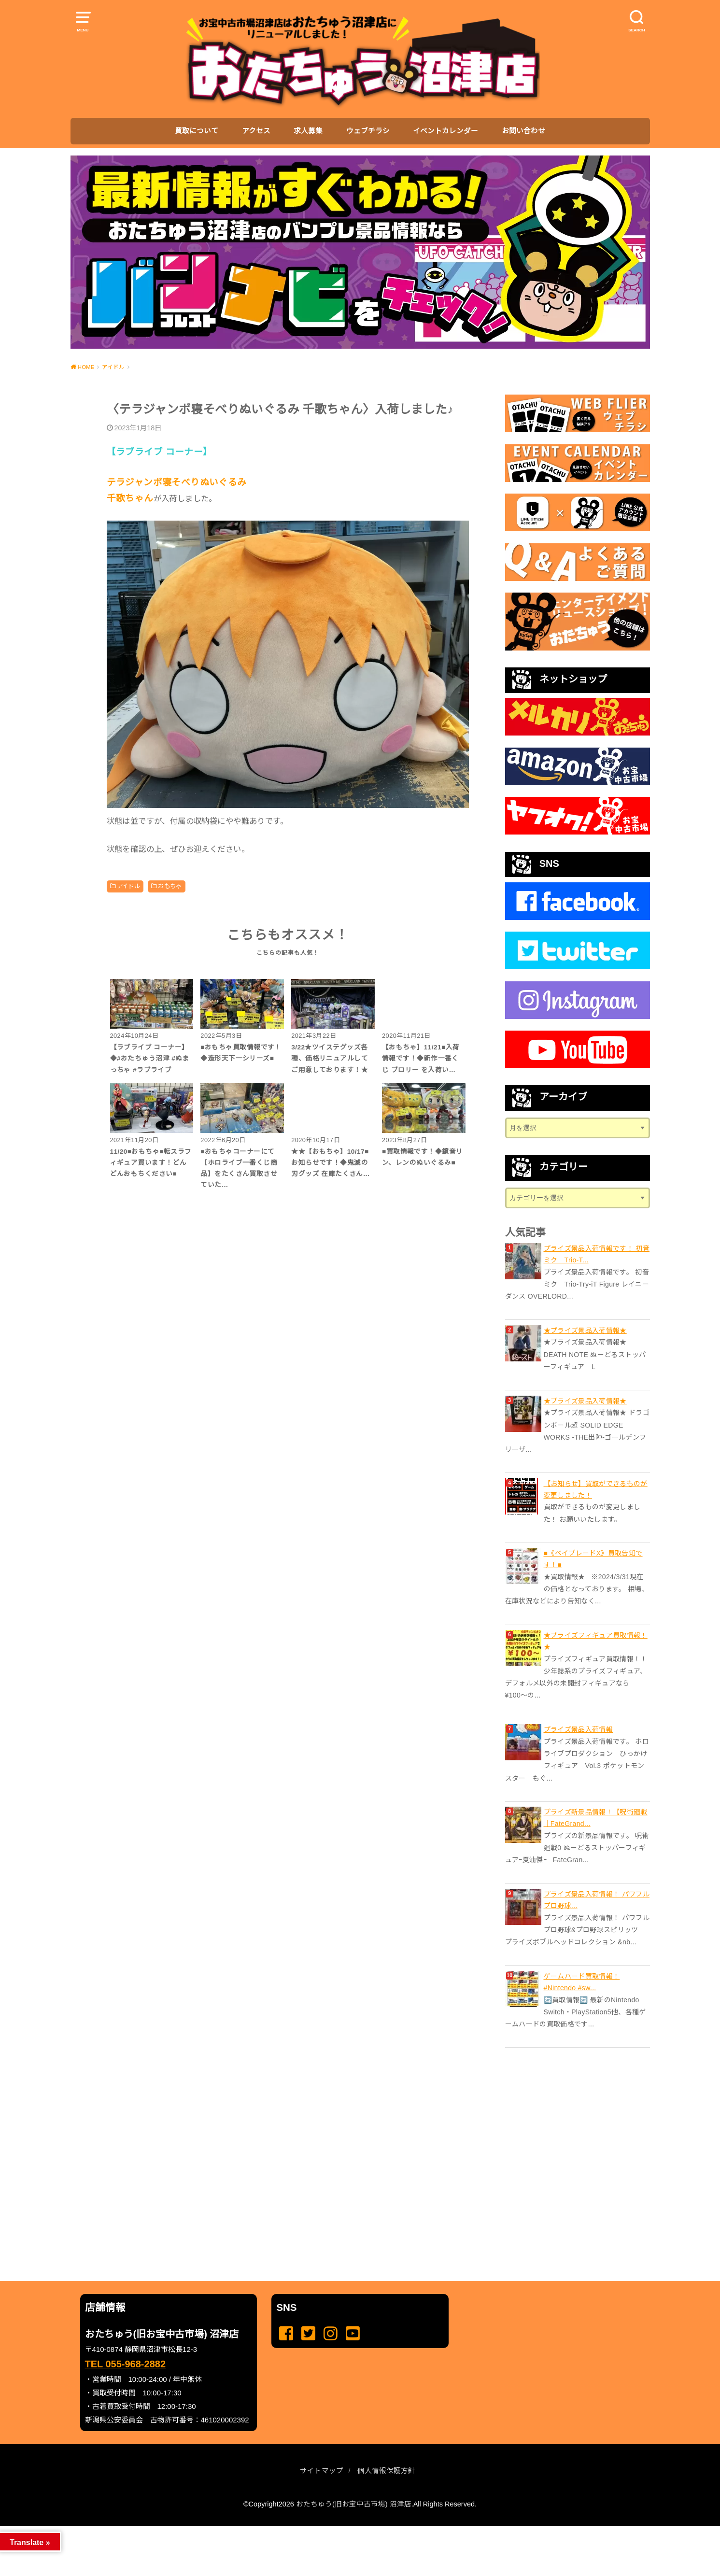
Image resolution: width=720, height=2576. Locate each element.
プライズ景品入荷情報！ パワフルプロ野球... (597, 1900)
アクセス (256, 131)
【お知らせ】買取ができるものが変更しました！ (596, 1489)
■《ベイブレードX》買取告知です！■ (593, 1559)
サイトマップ (321, 2471)
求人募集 (308, 131)
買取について (196, 131)
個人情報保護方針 (386, 2471)
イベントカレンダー (445, 131)
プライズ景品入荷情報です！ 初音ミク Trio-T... (597, 1254)
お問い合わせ (523, 131)
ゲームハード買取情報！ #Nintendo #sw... (582, 1982)
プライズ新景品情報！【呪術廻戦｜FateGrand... (596, 1817)
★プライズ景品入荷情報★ (585, 1330)
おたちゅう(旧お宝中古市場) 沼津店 (353, 2504)
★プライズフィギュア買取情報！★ (596, 1641)
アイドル (129, 886)
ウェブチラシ (368, 131)
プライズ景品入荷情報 (578, 1729)
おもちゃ (170, 886)
